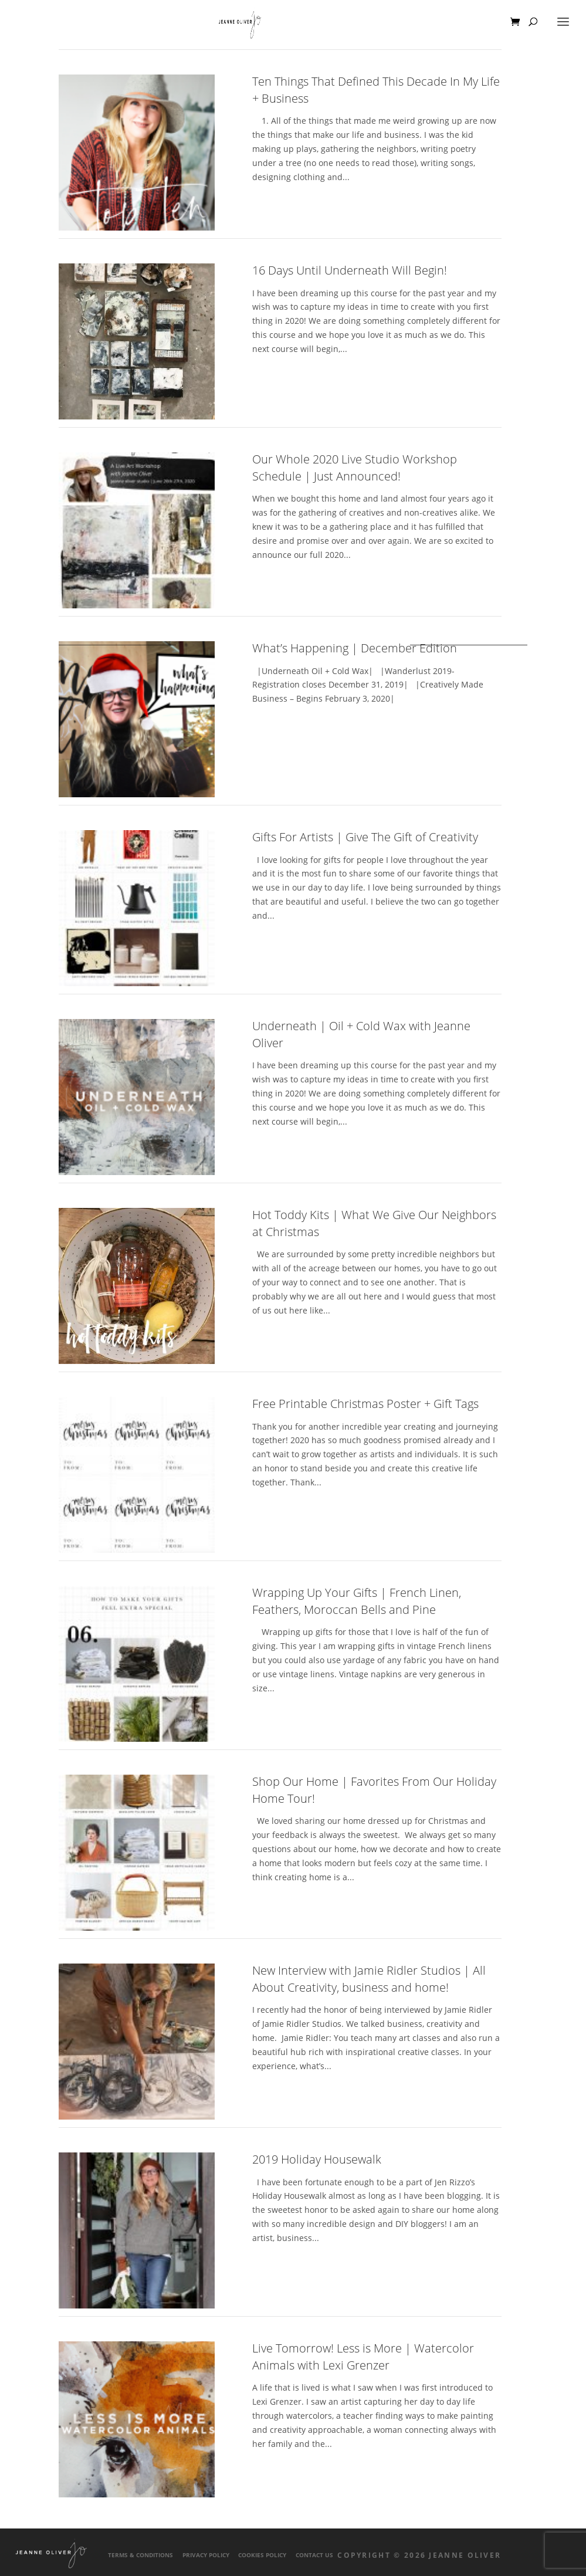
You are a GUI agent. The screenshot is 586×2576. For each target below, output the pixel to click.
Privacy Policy (205, 2555)
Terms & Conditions (140, 2555)
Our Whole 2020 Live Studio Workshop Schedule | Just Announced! (354, 467)
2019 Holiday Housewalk (316, 2159)
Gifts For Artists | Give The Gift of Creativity (365, 837)
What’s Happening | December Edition (354, 648)
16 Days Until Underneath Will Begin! (349, 270)
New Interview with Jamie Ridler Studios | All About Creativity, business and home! (369, 1978)
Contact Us (314, 2555)
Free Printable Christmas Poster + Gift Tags (365, 1403)
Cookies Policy (262, 2555)
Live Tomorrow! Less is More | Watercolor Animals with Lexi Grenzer (363, 2356)
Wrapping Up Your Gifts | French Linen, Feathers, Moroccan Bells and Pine (356, 1601)
